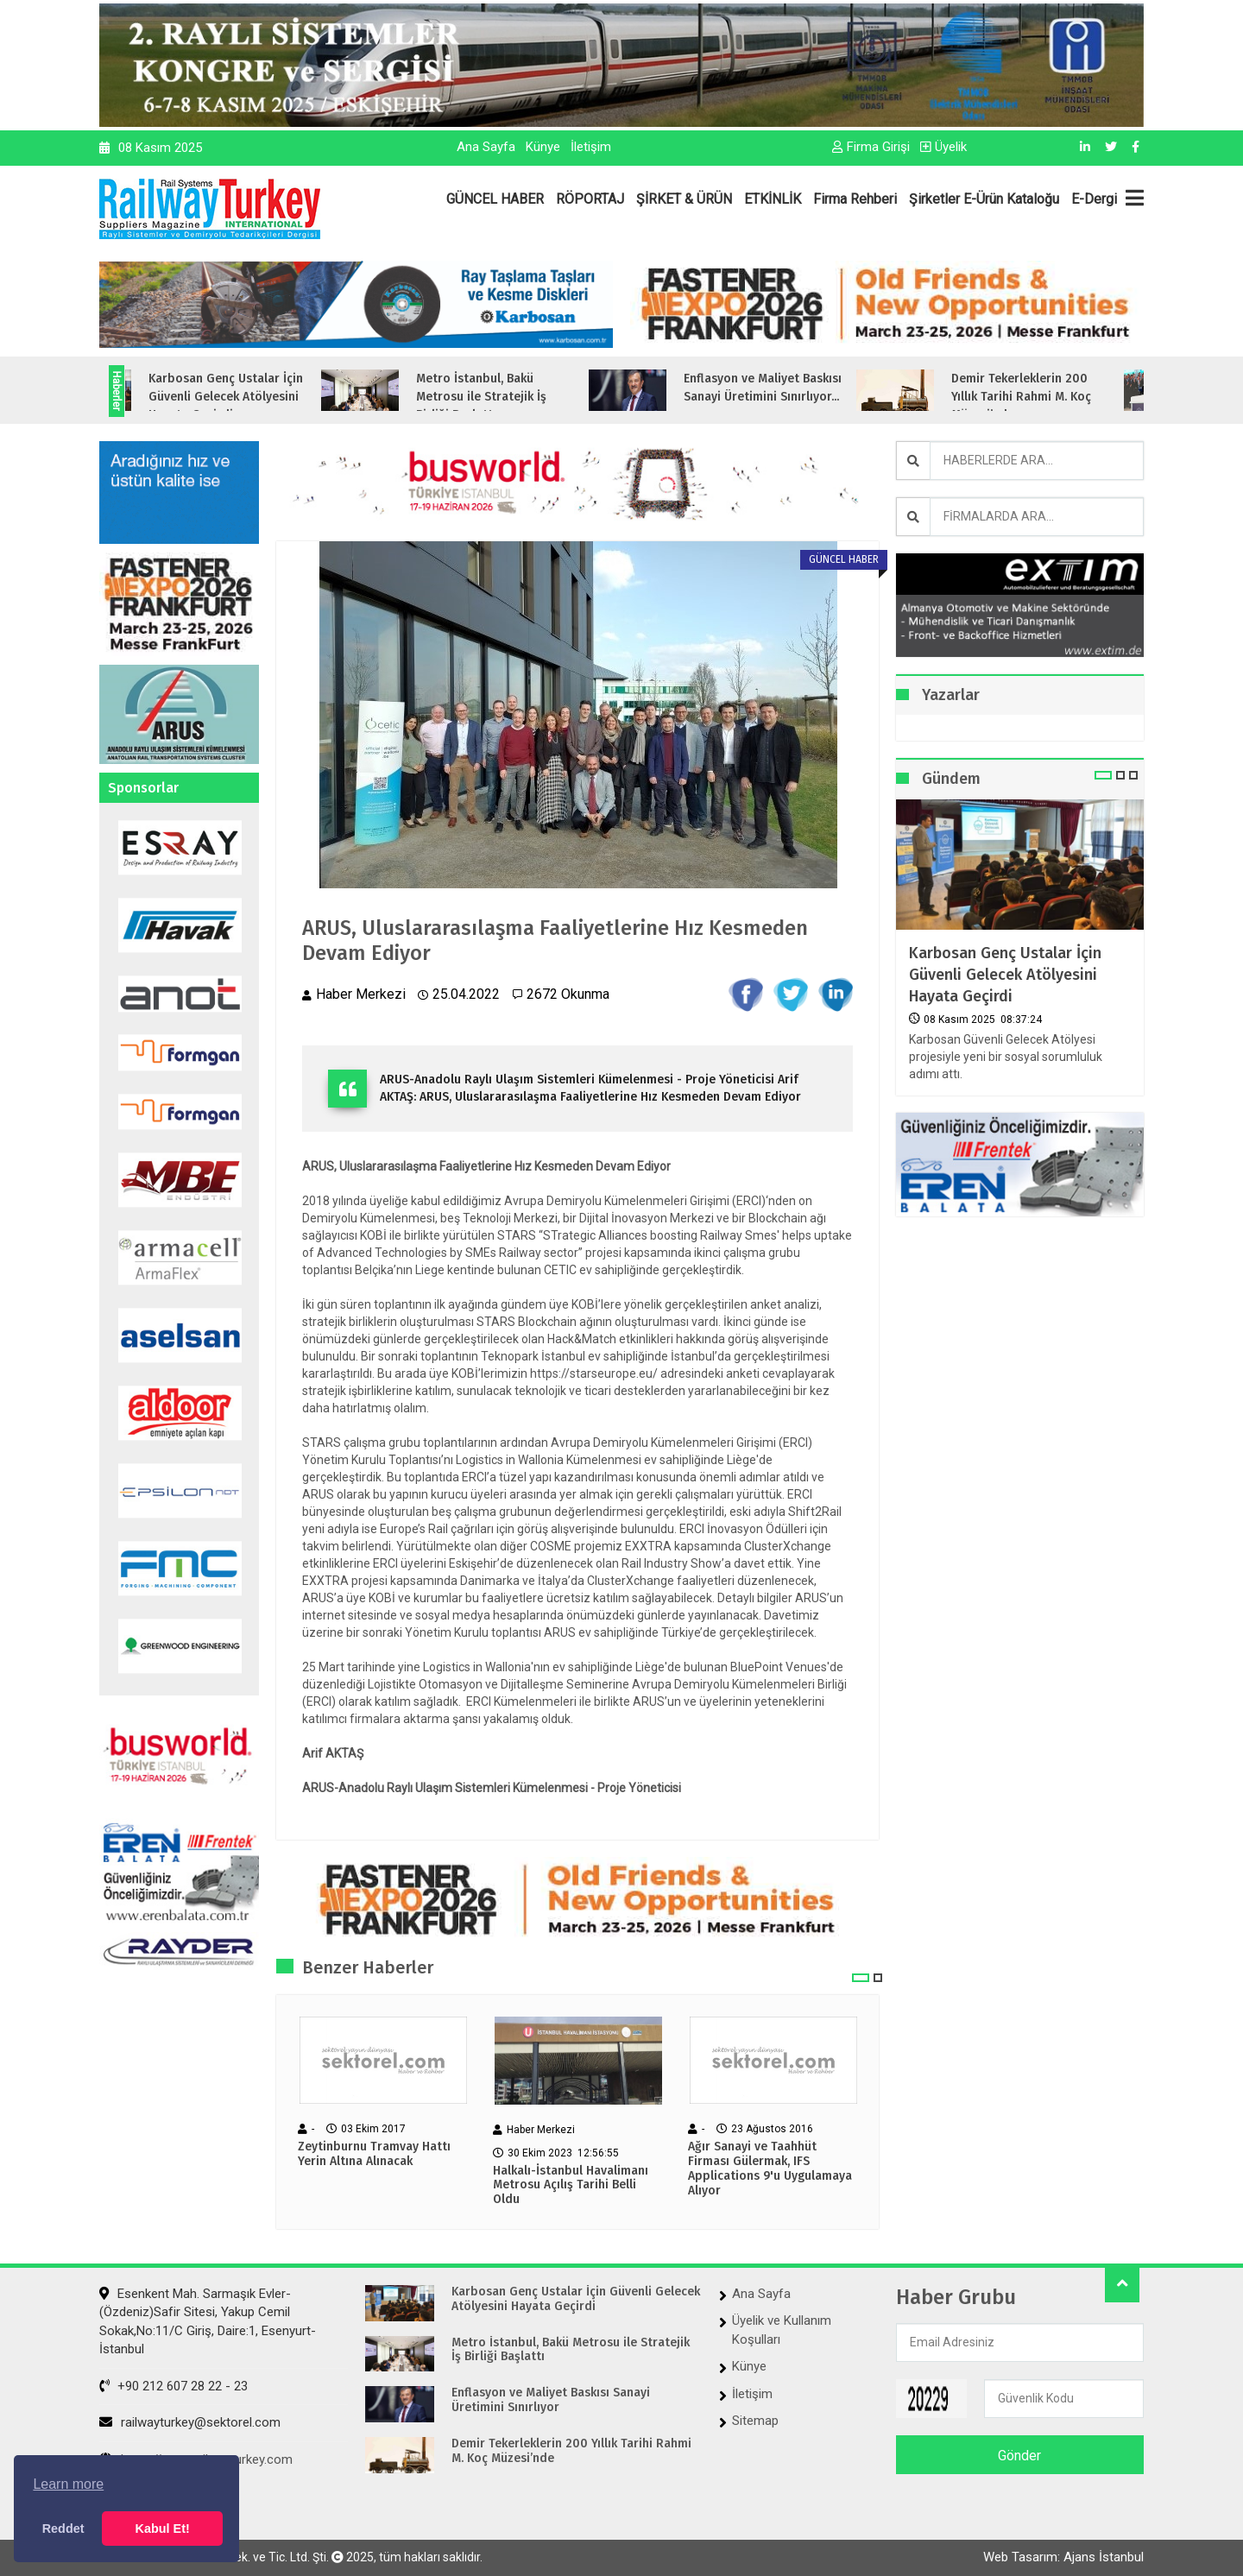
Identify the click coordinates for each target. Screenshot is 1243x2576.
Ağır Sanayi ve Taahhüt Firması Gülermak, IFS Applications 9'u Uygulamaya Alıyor (770, 2168)
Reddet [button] (63, 2528)
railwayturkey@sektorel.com (190, 2422)
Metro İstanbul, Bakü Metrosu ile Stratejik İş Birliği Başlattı (570, 2350)
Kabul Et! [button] (163, 2528)
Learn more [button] (68, 2484)
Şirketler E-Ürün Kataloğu (984, 199)
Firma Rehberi (855, 199)
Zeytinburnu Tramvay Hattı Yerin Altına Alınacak (374, 2154)
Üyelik (943, 147)
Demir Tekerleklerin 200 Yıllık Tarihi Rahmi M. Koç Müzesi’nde (571, 2451)
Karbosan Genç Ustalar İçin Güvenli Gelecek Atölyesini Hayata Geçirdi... (251, 396)
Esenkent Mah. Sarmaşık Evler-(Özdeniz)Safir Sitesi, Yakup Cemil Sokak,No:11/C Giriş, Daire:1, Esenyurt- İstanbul (207, 2321)
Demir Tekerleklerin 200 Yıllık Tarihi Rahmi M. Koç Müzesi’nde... (1047, 396)
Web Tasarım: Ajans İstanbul (1063, 2557)
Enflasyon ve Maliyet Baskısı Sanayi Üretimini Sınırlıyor (550, 2400)
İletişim (591, 147)
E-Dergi (1094, 199)
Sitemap (755, 2420)
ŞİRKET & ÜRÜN (684, 199)
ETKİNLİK (772, 199)
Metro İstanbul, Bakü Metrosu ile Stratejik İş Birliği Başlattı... (507, 396)
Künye (543, 147)
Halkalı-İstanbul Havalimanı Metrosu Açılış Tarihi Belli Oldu (570, 2185)
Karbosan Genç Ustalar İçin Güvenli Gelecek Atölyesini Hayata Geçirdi (1005, 975)
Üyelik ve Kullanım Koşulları (781, 2329)
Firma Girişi (871, 147)
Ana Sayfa (486, 147)
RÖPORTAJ (590, 199)
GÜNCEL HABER (495, 199)
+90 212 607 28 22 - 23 (173, 2386)
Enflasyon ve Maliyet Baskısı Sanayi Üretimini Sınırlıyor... (789, 387)
